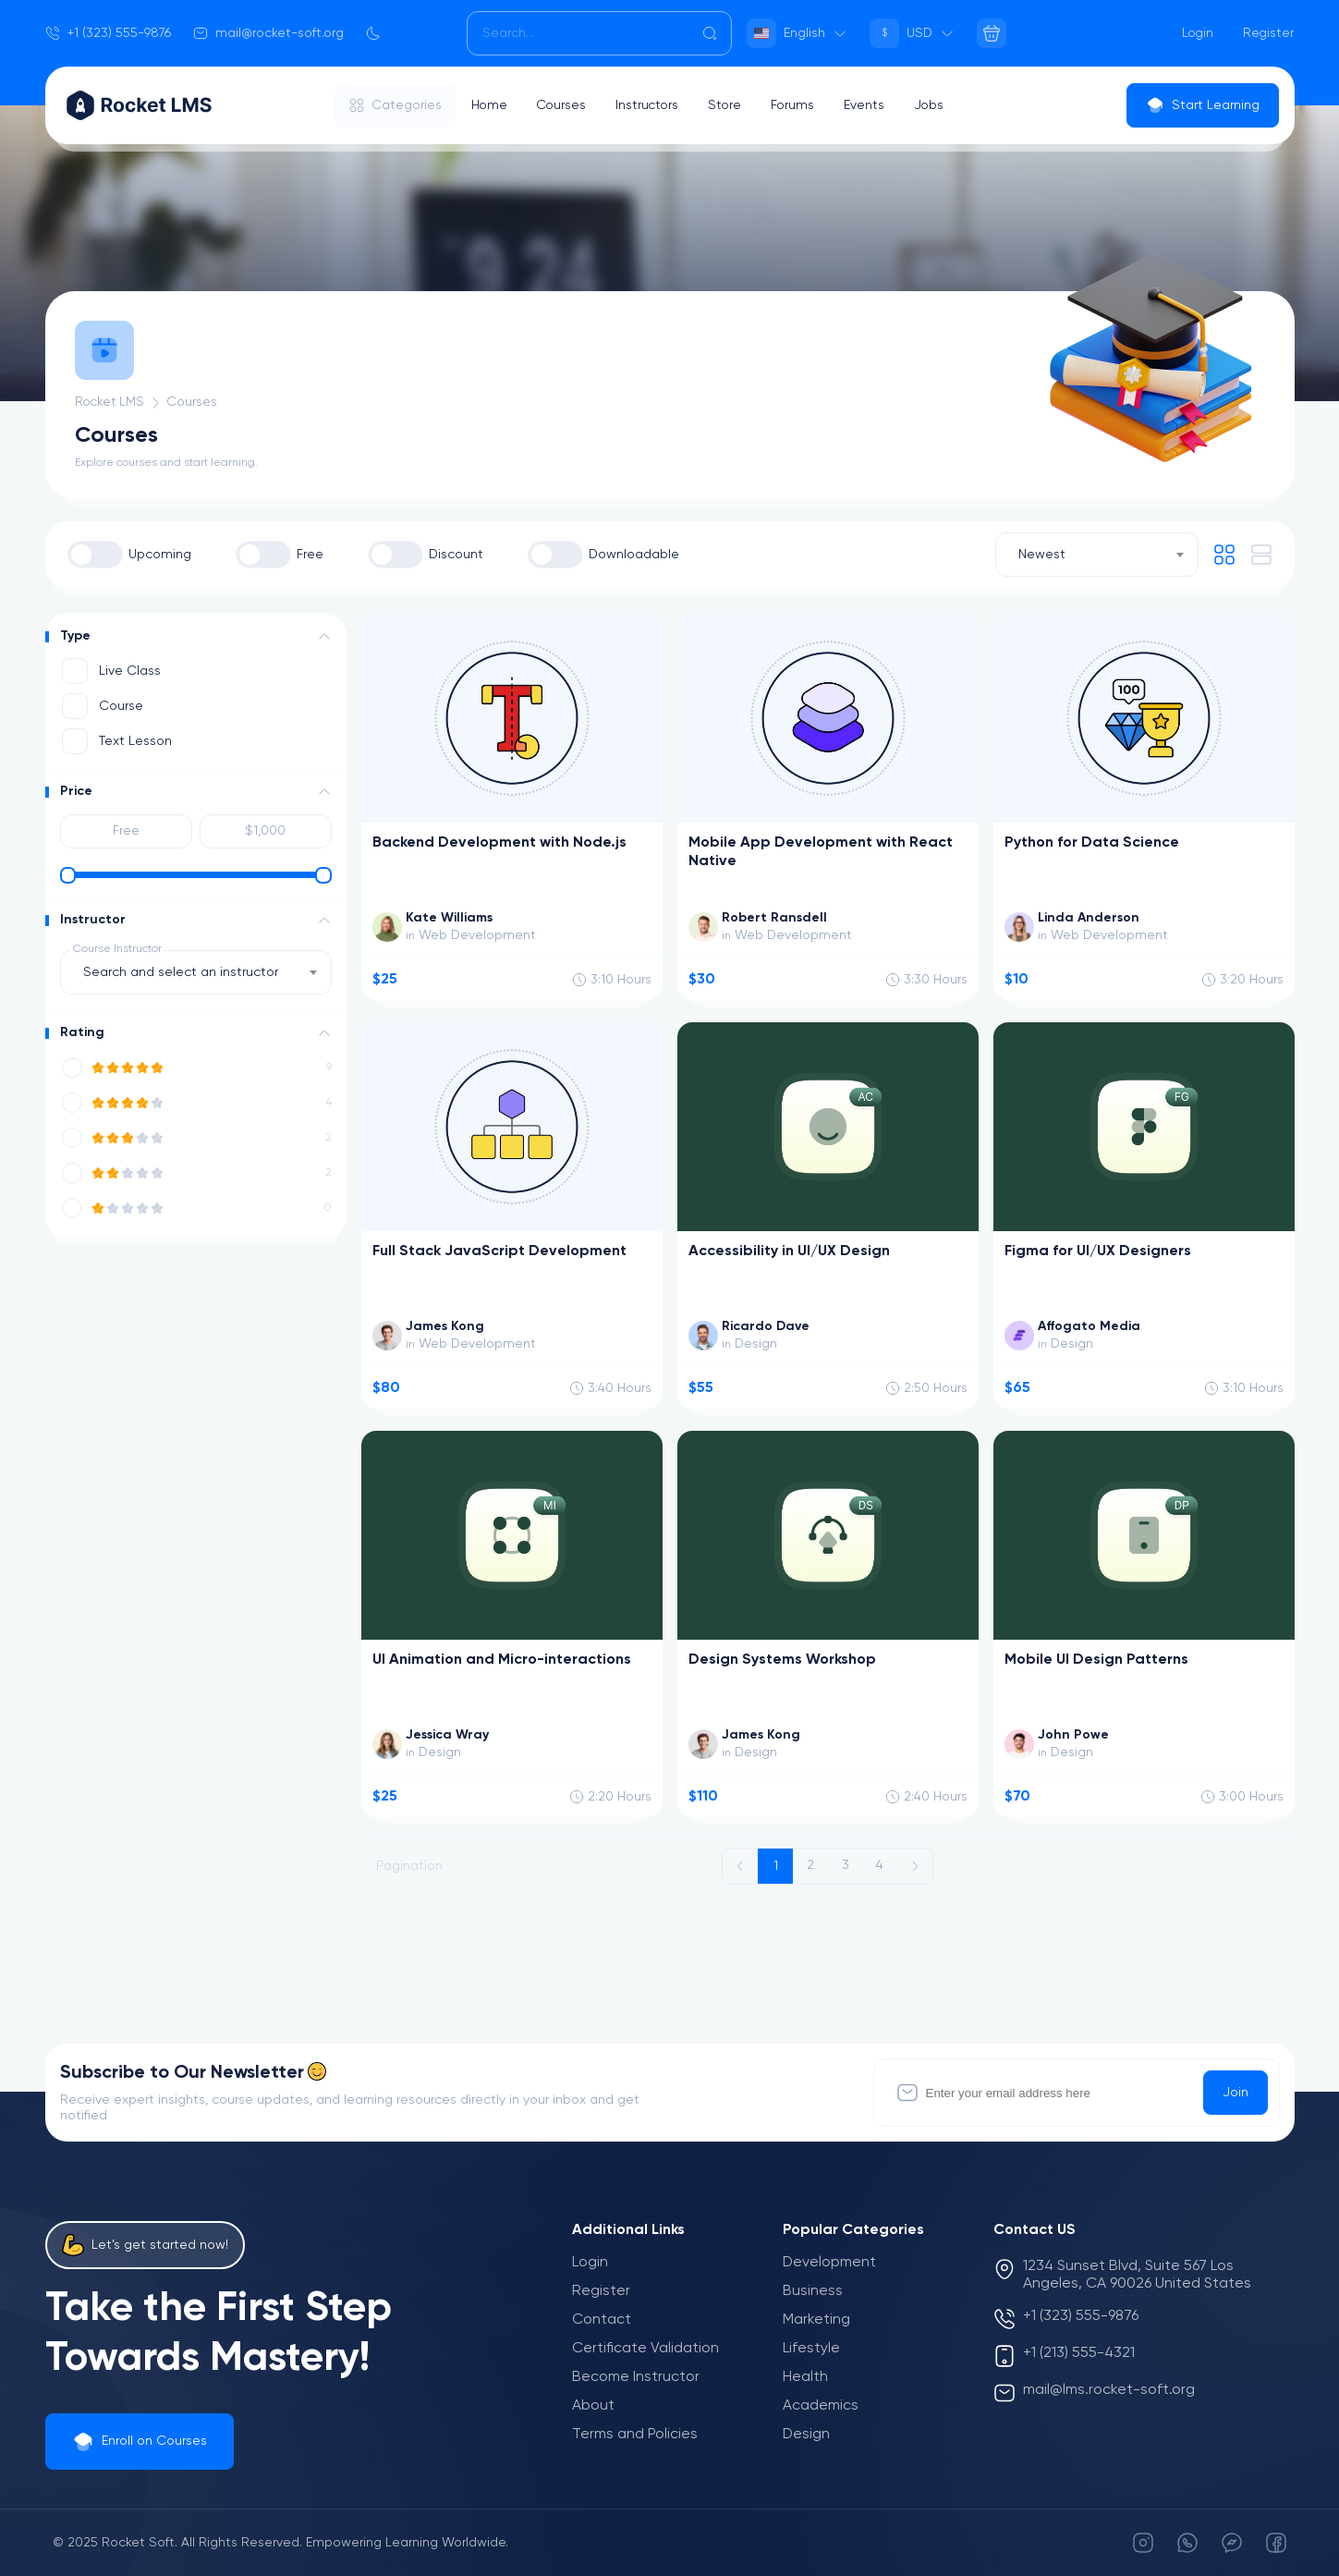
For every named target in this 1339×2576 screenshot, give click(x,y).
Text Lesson (135, 741)
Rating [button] (82, 1032)
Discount (456, 554)
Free (310, 554)
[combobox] (1097, 554)
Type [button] (75, 635)
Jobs (935, 105)
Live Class (130, 671)
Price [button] (76, 791)
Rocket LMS (111, 402)
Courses (563, 105)
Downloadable (634, 554)
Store (729, 105)
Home (489, 105)
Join (1235, 2092)
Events (870, 105)
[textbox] (186, 972)
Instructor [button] (93, 919)
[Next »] (915, 1866)
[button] (324, 636)
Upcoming (159, 554)
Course (121, 706)
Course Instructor (117, 949)
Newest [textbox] (1041, 554)
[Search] (600, 33)
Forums (798, 105)
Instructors (650, 105)
